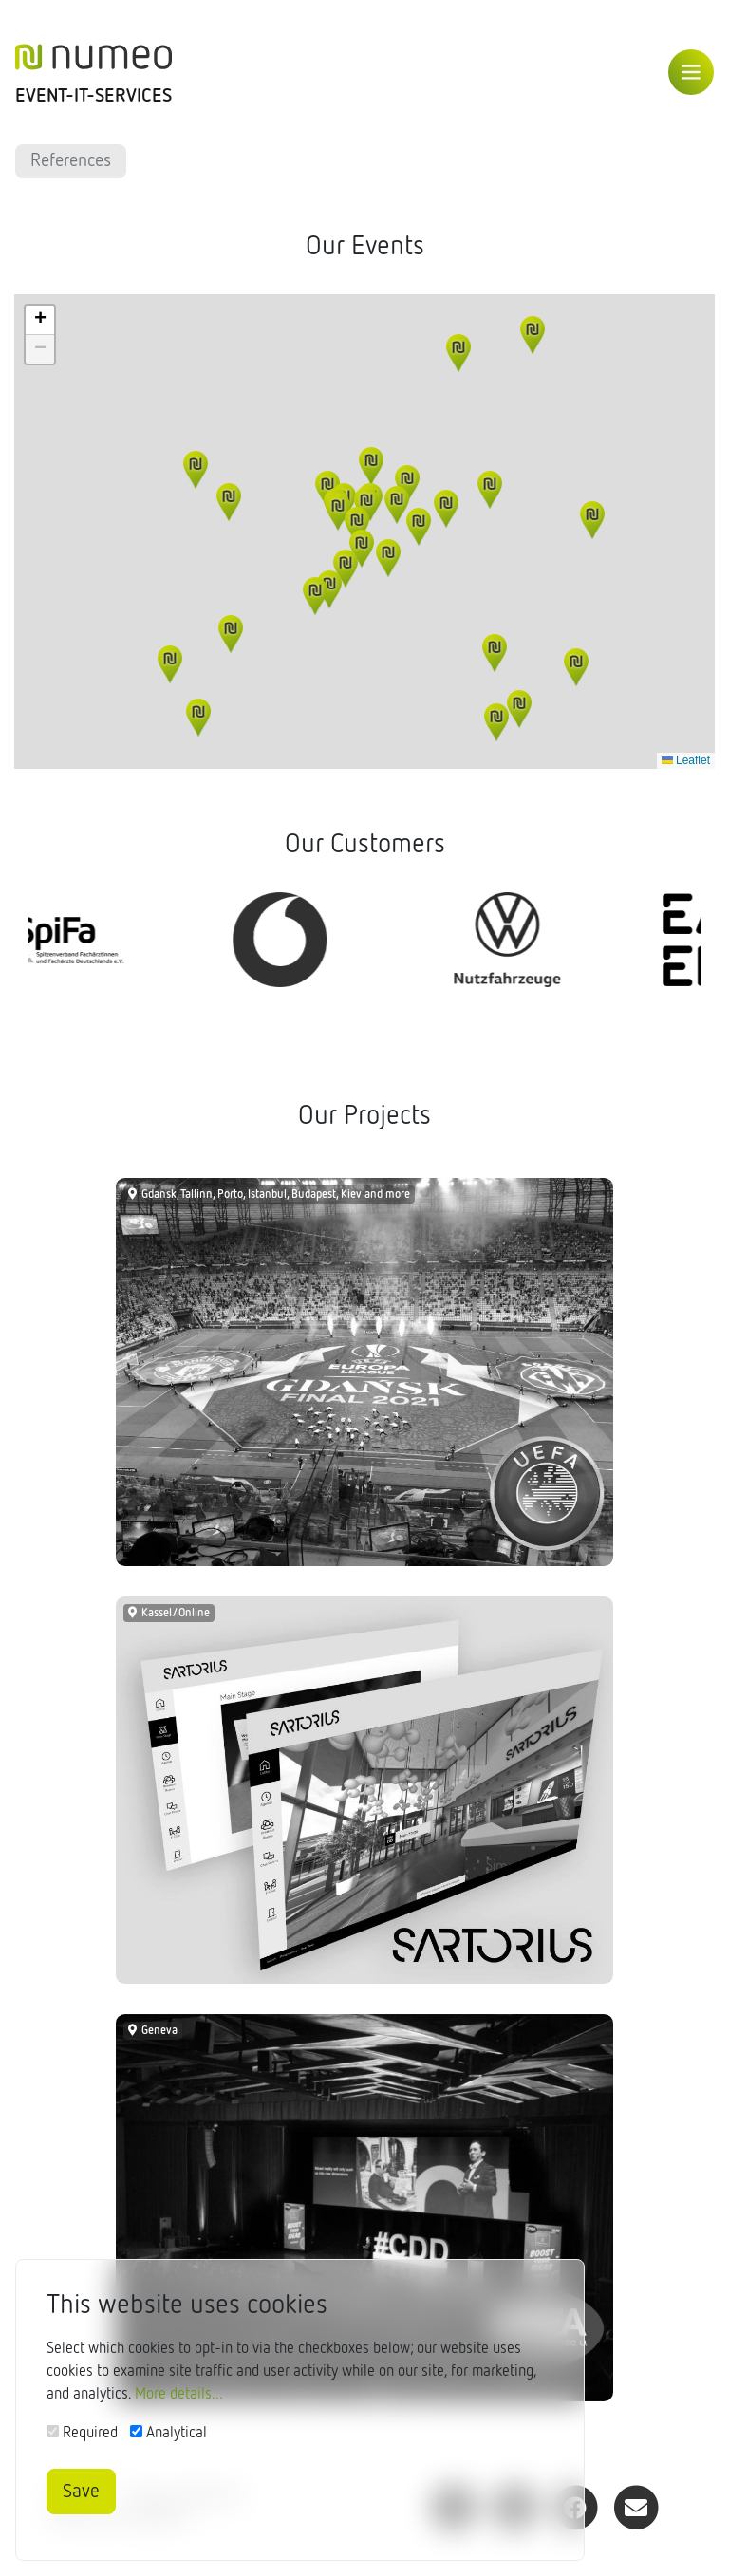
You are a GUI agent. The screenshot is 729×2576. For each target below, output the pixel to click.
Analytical (176, 2433)
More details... (179, 2394)
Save (81, 2491)
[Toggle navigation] (691, 72)
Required (90, 2433)
